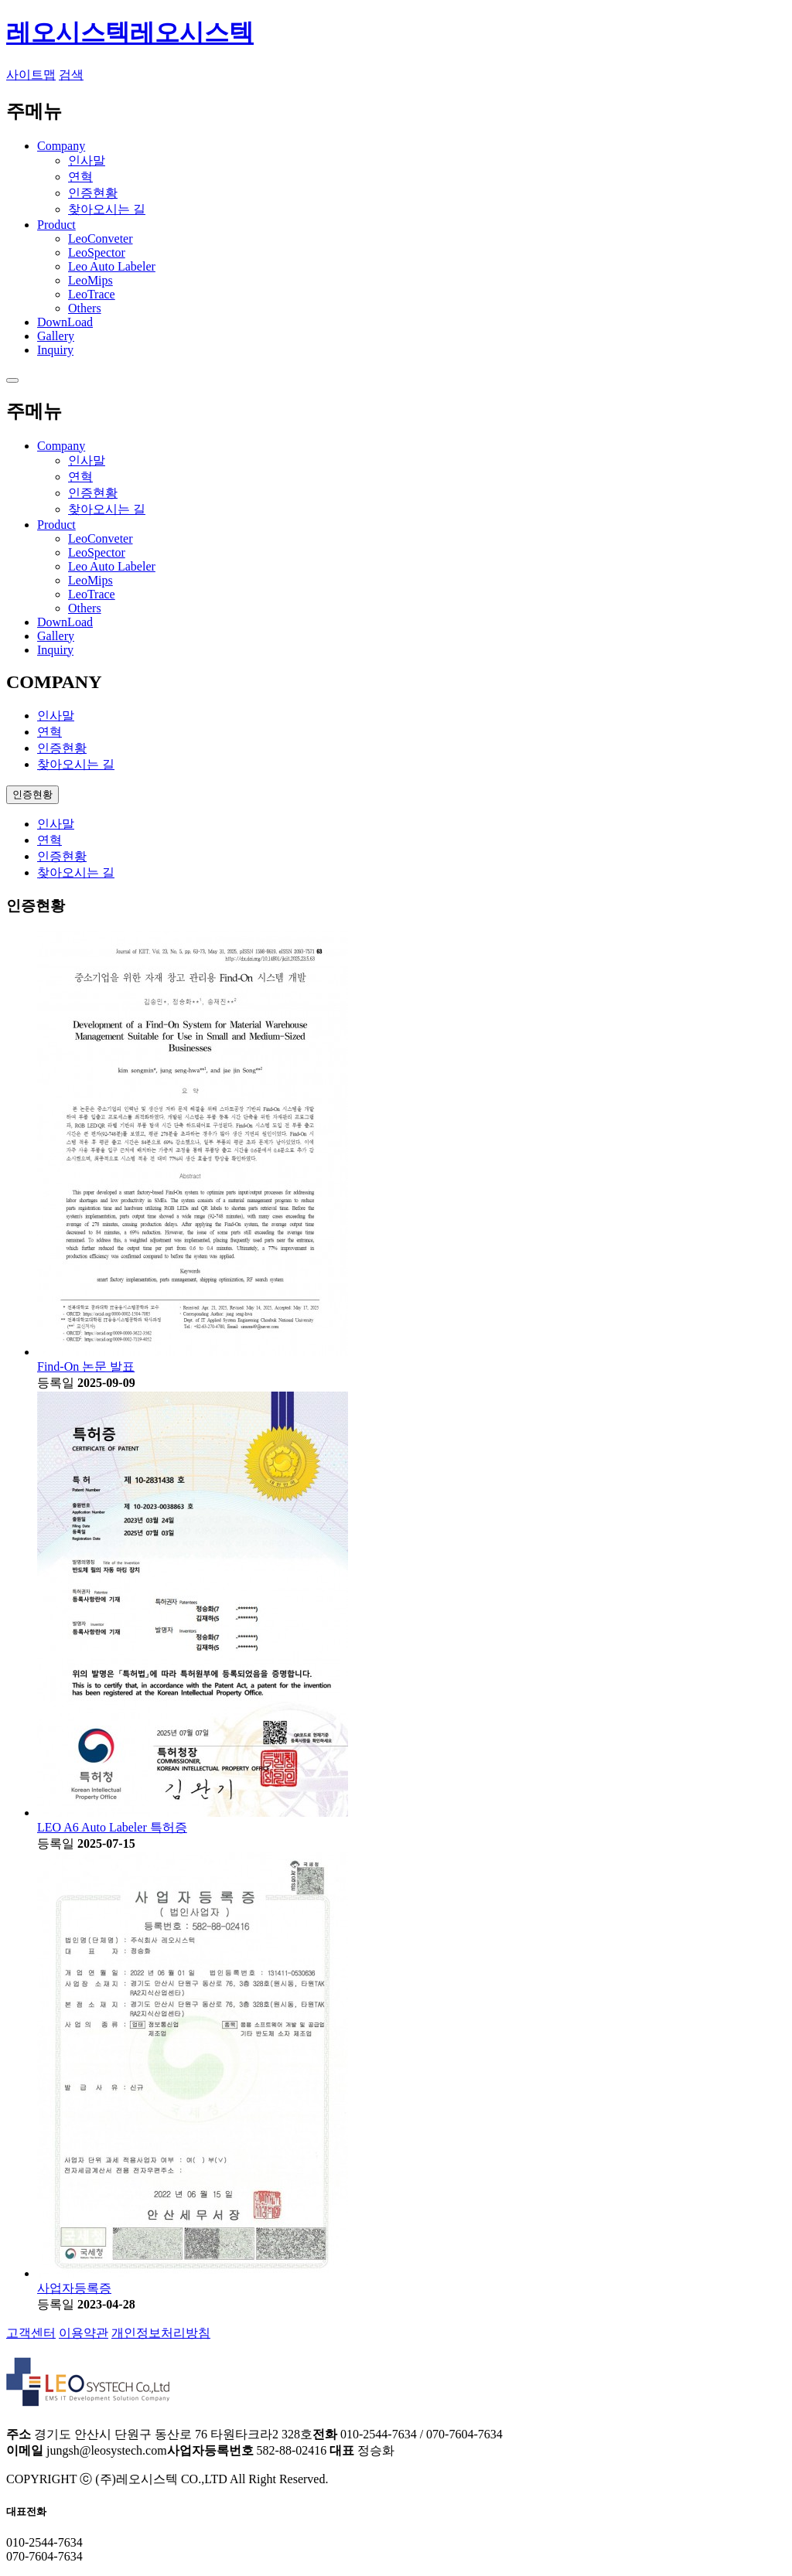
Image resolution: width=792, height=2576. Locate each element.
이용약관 (83, 2332)
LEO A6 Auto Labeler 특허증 (112, 1827)
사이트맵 (31, 74)
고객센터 (31, 2332)
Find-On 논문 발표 (86, 1366)
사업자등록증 (74, 2288)
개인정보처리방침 (160, 2332)
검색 (71, 74)
